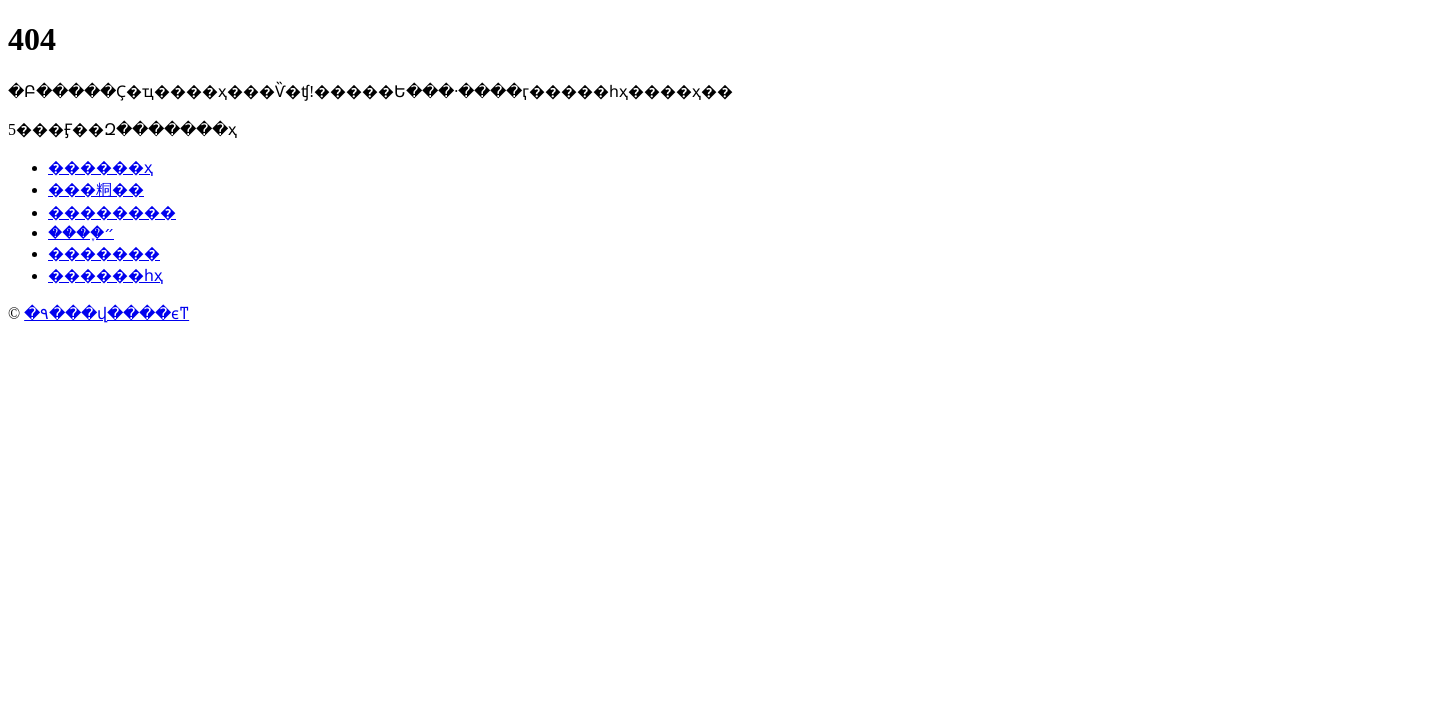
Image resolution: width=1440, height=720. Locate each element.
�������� (112, 212)
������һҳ (105, 275)
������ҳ (100, 167)
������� (104, 253)
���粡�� (96, 189)
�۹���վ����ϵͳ (106, 313)
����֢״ (81, 232)
